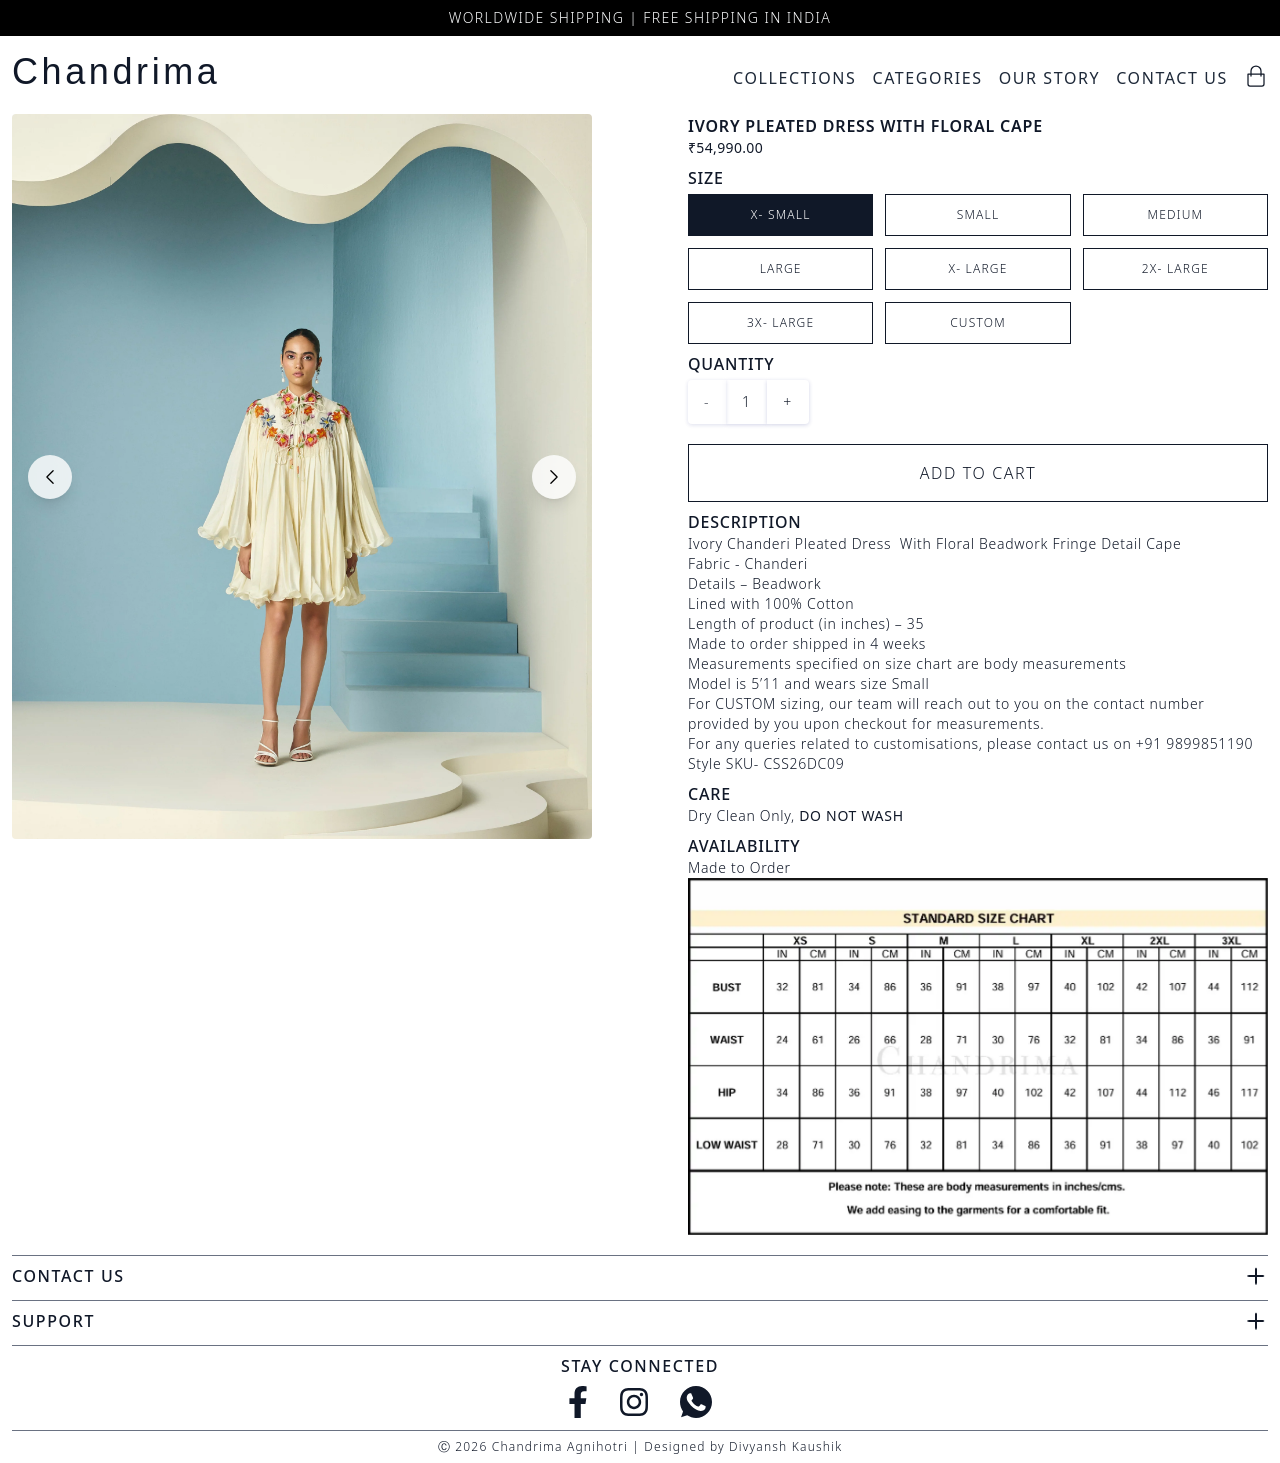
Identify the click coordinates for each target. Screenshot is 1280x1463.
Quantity (731, 364)
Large (781, 268)
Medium (1175, 214)
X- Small (781, 214)
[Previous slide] (50, 477)
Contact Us (1172, 78)
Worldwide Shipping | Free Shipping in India (640, 17)
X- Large (977, 268)
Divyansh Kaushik (785, 1446)
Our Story (1050, 78)
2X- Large (1175, 268)
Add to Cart (978, 473)
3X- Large (780, 322)
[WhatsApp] (696, 1402)
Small (978, 214)
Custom (978, 322)
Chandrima (116, 71)
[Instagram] (634, 1402)
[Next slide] (554, 477)
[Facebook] (578, 1402)
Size (706, 178)
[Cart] (1256, 76)
